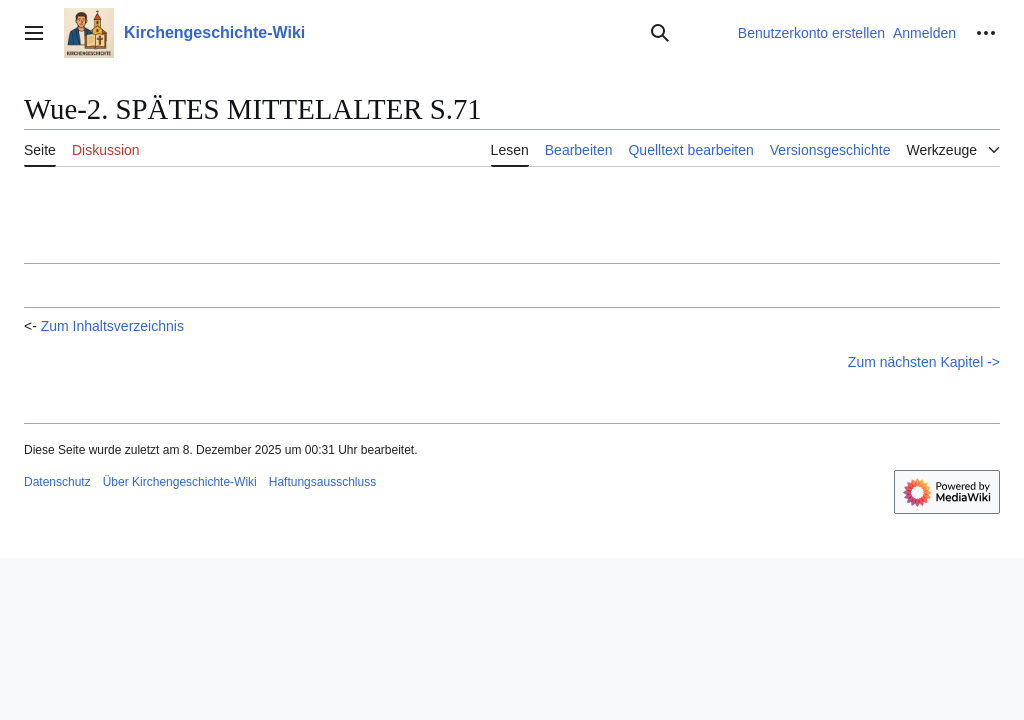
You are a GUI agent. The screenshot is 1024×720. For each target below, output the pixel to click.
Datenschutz (57, 482)
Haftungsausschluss (322, 482)
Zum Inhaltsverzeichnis (112, 326)
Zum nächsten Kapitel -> (924, 362)
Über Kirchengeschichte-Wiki (180, 482)
